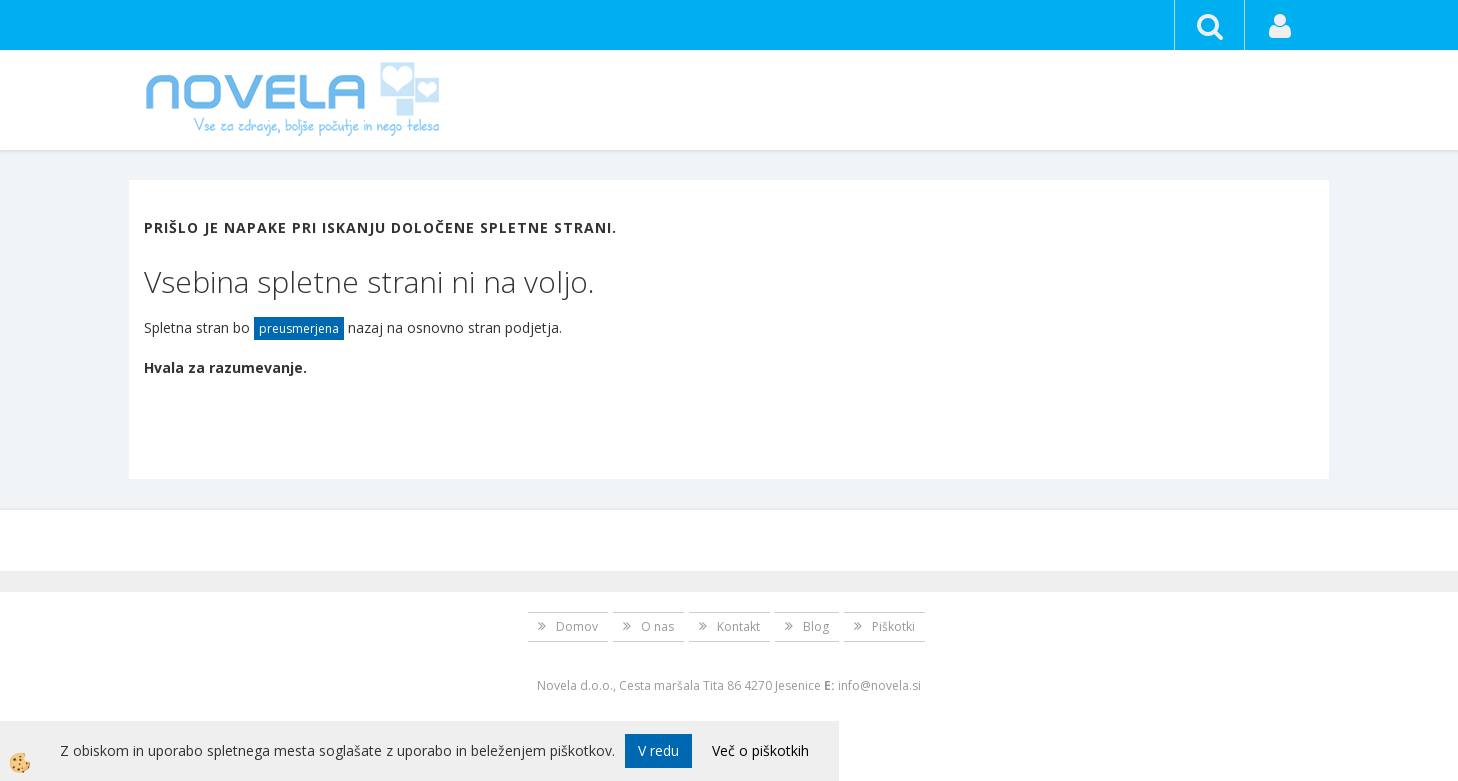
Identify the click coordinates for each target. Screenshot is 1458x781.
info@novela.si (879, 685)
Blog (816, 626)
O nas (657, 626)
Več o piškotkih (760, 750)
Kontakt (738, 626)
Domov (577, 626)
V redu (658, 750)
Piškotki (893, 626)
